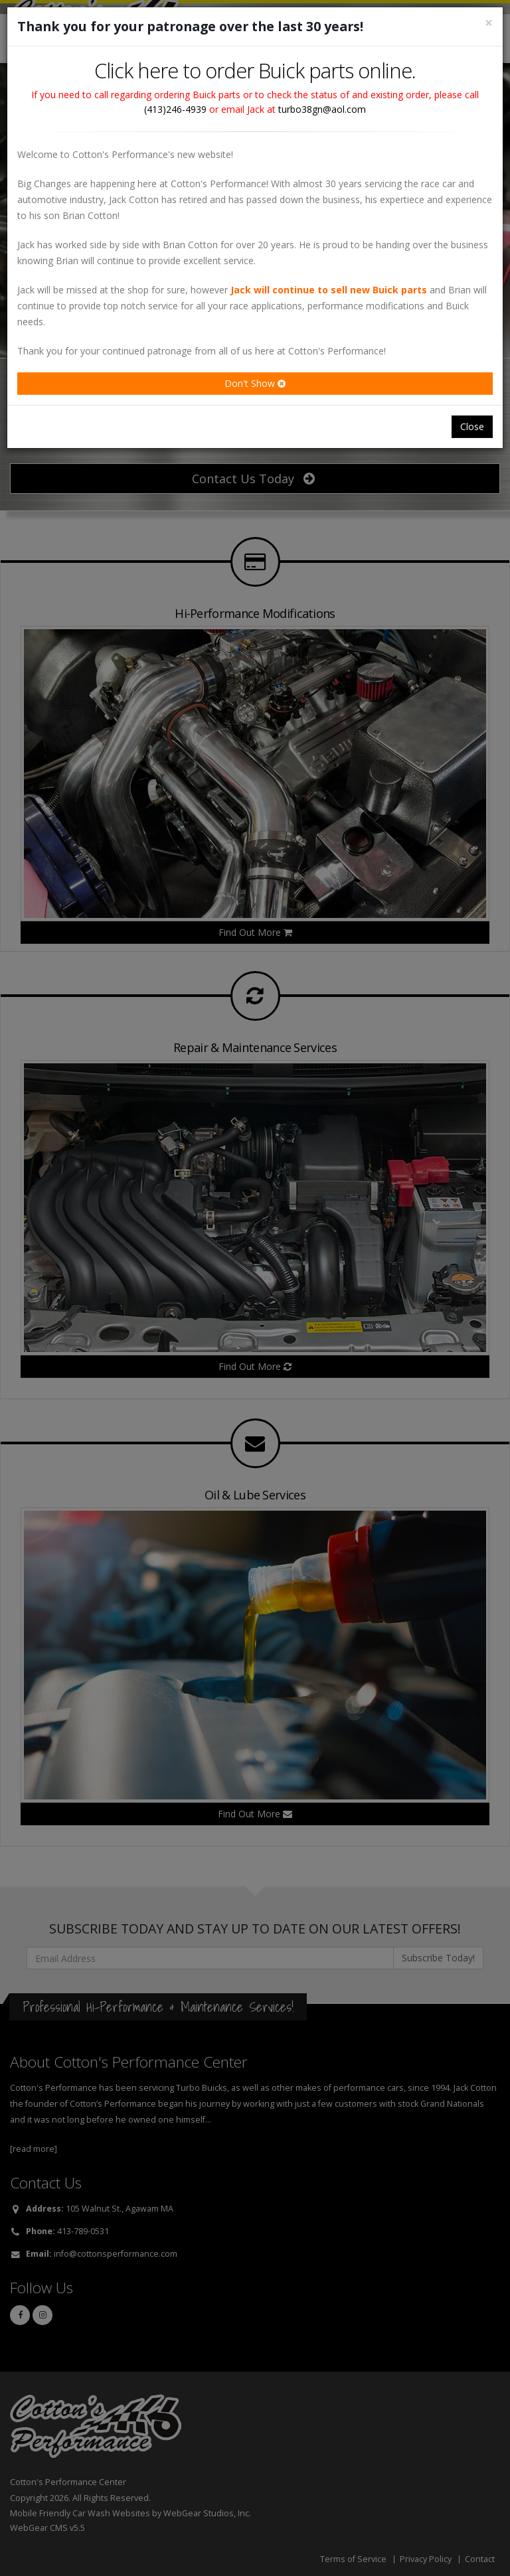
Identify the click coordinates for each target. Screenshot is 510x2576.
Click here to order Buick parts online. (255, 70)
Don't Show (255, 383)
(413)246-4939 (175, 109)
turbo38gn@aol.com (322, 109)
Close (472, 426)
